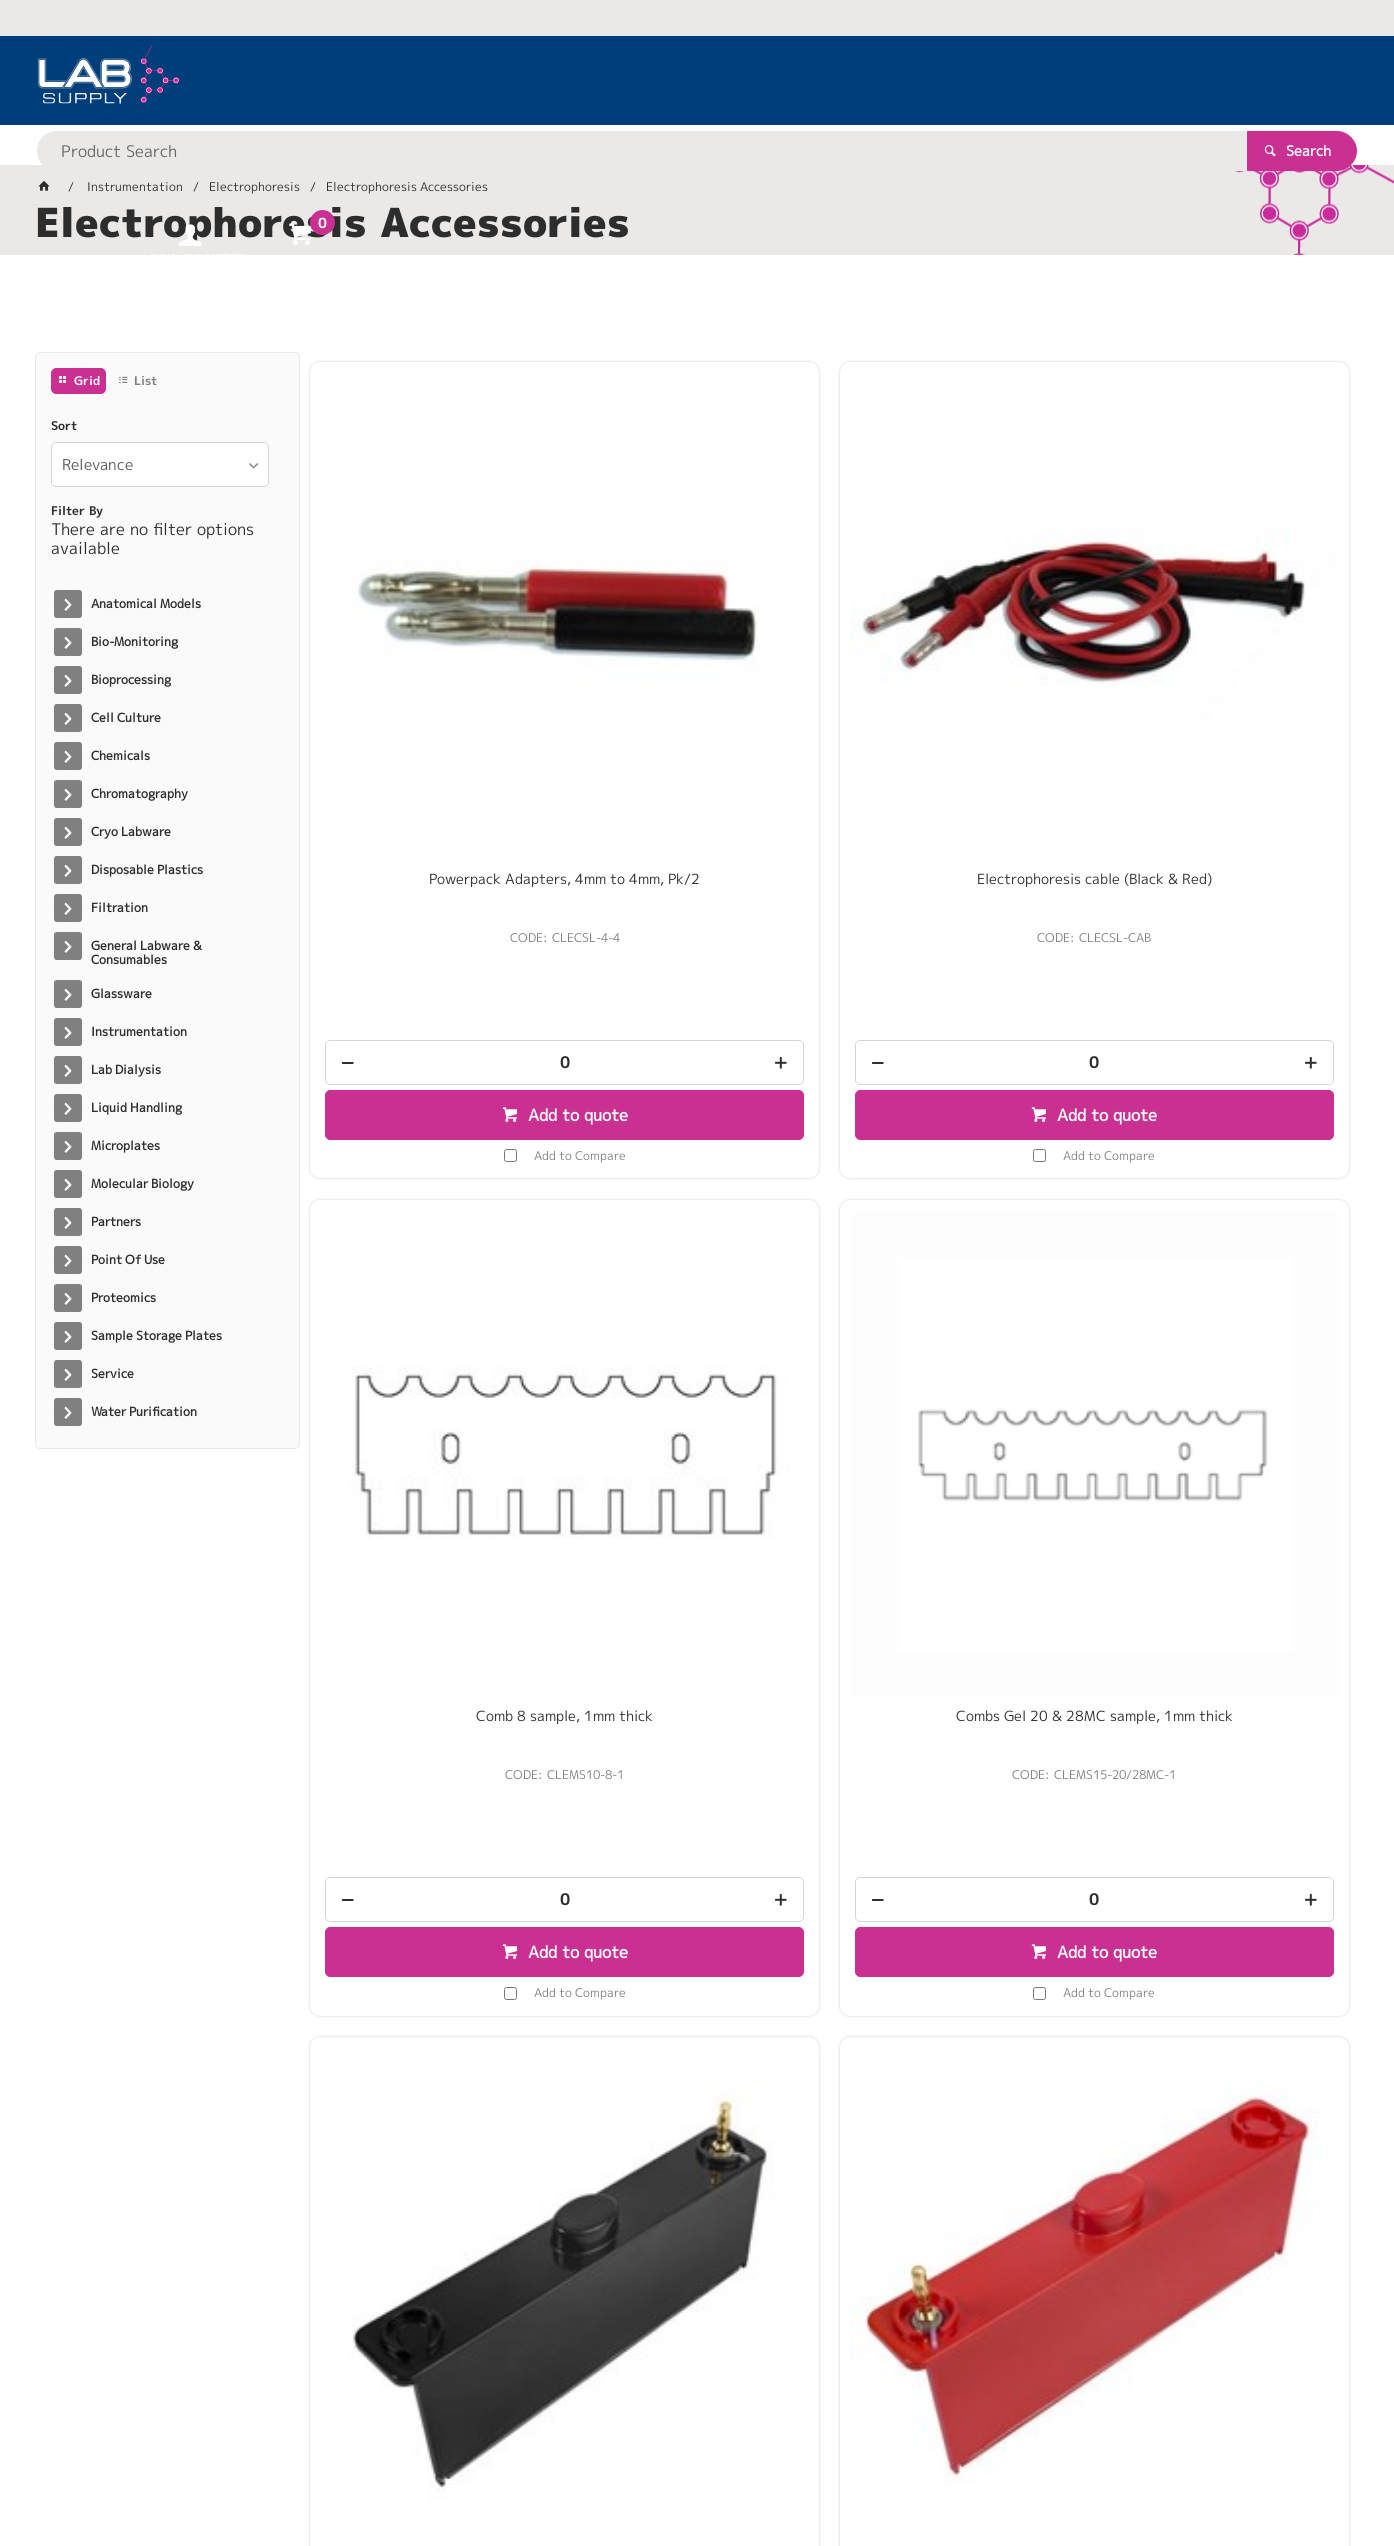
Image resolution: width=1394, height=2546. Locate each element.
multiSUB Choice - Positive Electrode (696, 1197)
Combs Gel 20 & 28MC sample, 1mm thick (1227, 618)
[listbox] (160, 464)
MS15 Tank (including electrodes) (962, 1189)
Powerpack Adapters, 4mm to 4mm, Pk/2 (432, 618)
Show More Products (839, 2111)
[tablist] (697, 311)
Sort (64, 426)
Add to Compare (447, 886)
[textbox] (662, 80)
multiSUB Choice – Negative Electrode (432, 1197)
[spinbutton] (432, 793)
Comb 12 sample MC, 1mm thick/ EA (432, 1775)
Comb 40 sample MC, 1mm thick (1227, 1189)
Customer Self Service (272, 2466)
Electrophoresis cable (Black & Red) (696, 618)
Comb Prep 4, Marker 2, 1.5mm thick (1227, 1775)
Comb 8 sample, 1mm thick (961, 610)
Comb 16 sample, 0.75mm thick (697, 1775)
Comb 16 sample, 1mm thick (962, 1767)
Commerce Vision (420, 2466)
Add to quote (442, 846)
